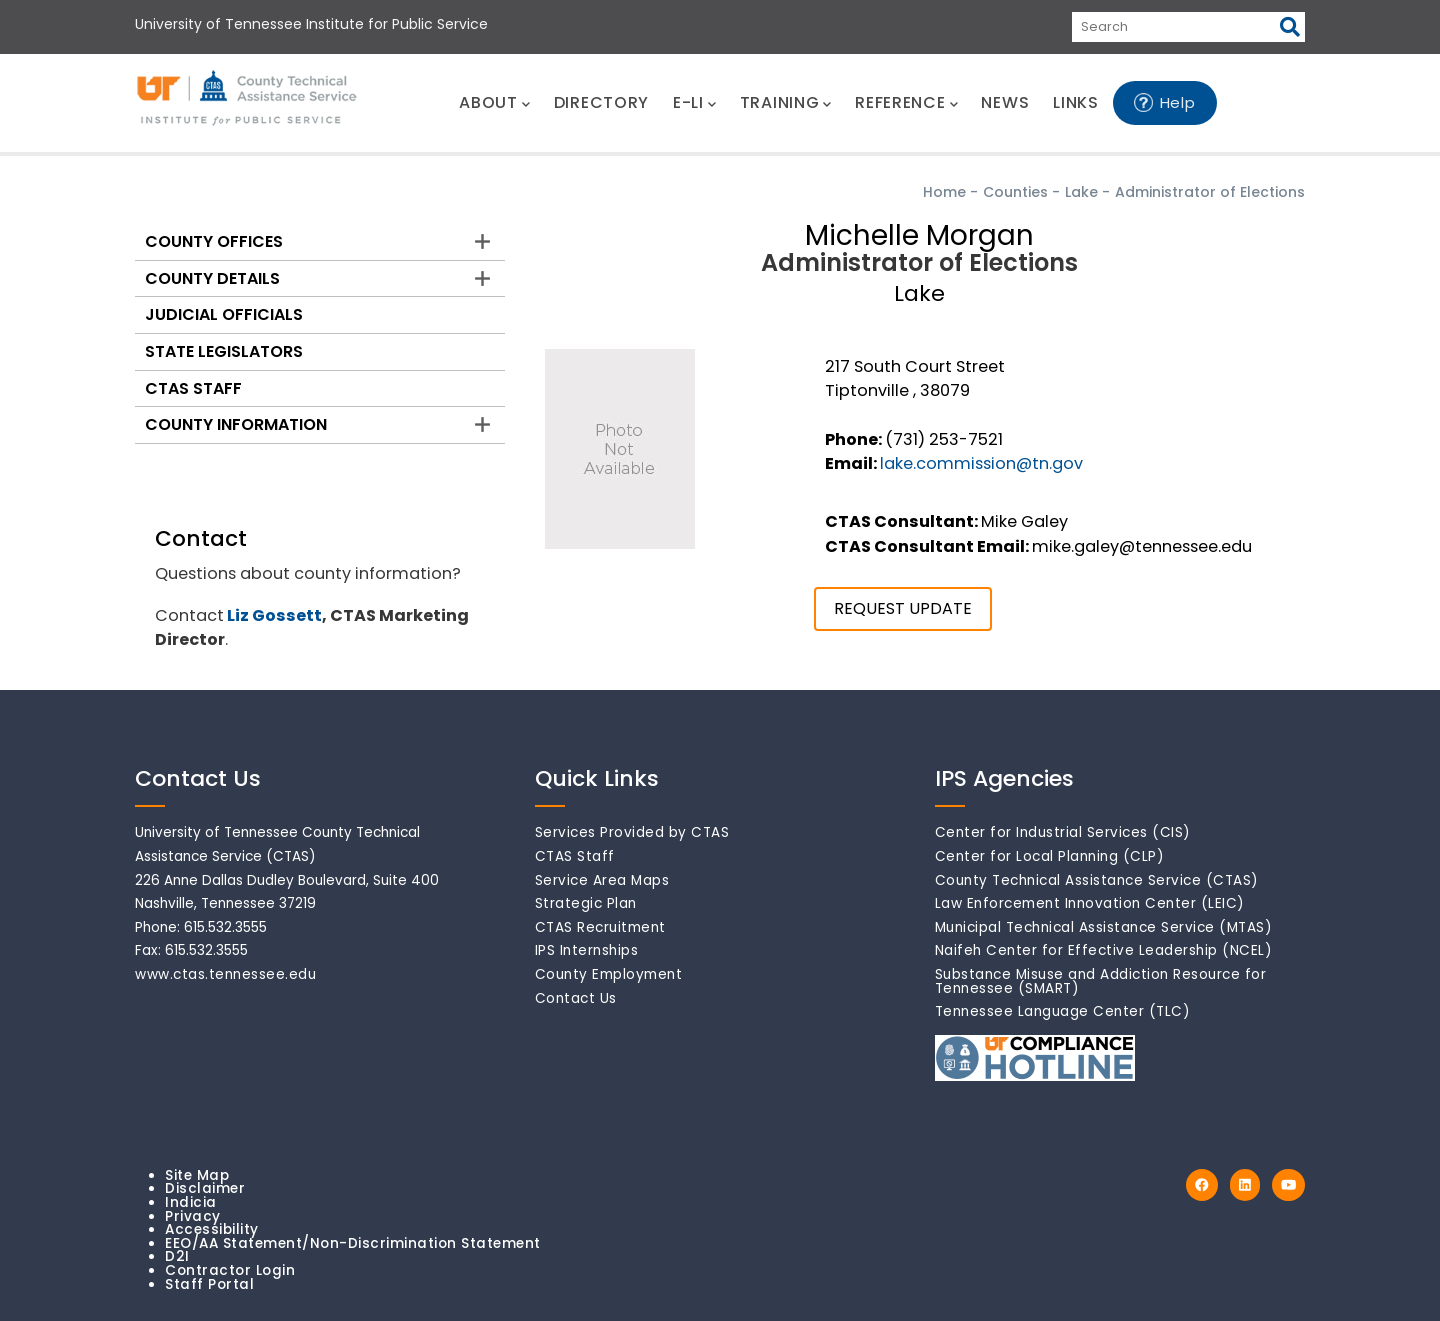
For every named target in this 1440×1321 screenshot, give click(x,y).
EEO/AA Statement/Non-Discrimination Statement (353, 1243)
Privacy (193, 1216)
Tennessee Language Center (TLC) (1063, 1011)
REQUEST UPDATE (903, 608)
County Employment (609, 974)
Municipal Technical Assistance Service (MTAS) (1104, 927)
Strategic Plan (586, 903)
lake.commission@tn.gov (981, 463)
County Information (236, 424)
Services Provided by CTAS (632, 832)
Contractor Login (230, 1270)
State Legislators (224, 351)
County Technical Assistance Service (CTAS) (1097, 880)
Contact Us (576, 998)
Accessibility (212, 1229)
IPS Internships (587, 950)
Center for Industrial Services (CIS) (1063, 832)
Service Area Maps (602, 880)
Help (1178, 102)
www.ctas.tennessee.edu (225, 974)
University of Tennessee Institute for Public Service (311, 24)
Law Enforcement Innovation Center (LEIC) (1090, 903)
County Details (212, 278)
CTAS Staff (193, 388)
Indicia (191, 1202)
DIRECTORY (601, 102)
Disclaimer (205, 1188)
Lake (1081, 192)
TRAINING (785, 102)
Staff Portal (209, 1284)
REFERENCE (906, 102)
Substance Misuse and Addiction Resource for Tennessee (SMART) (1101, 981)
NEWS (1005, 102)
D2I (177, 1256)
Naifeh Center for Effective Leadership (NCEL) (1104, 950)
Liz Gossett (274, 615)
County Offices (214, 241)
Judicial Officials (224, 314)
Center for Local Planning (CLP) (1050, 856)
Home (944, 192)
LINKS (1076, 102)
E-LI (694, 102)
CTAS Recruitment (600, 927)
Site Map (197, 1175)
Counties (1015, 192)
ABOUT (494, 102)
